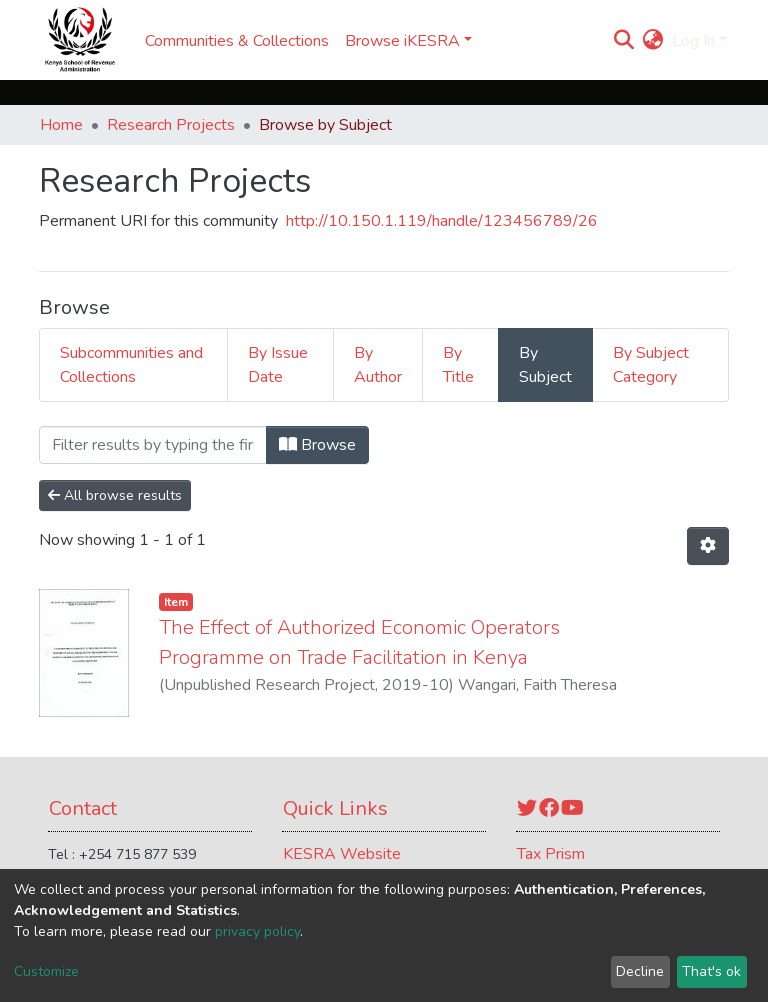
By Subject (545, 365)
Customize (46, 971)
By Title (458, 365)
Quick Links (335, 808)
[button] (653, 41)
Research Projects (171, 125)
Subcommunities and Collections (131, 365)
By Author (378, 365)
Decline (640, 971)
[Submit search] (624, 41)
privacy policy (257, 931)
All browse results (115, 495)
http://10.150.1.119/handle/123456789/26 (442, 221)
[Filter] (153, 445)
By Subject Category (651, 365)
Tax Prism (551, 854)
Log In (693, 41)
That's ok (711, 971)
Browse (317, 445)
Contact (83, 808)
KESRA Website (342, 854)
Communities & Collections (237, 41)
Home (61, 125)
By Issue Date (278, 365)
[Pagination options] (708, 546)
